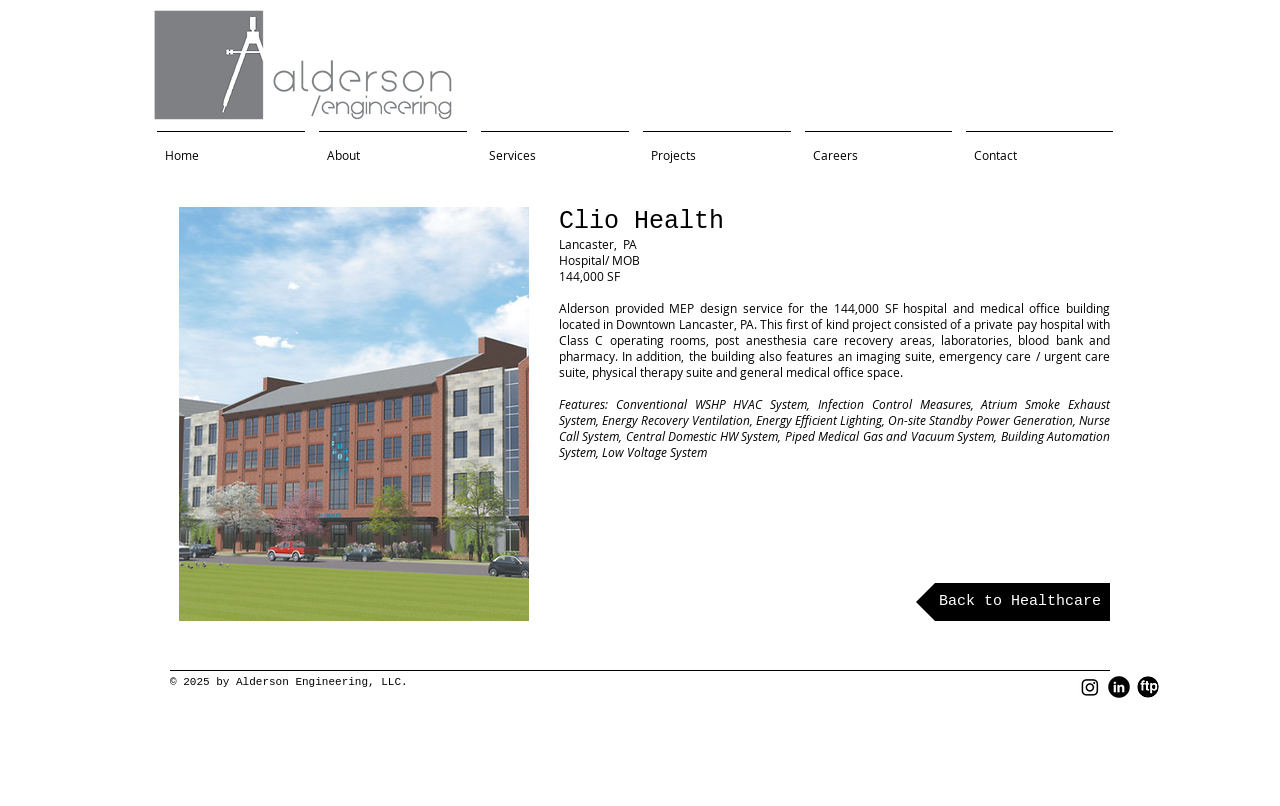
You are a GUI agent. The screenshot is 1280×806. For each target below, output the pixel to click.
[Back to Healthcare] (1013, 602)
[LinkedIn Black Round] (1119, 687)
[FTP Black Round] (1148, 687)
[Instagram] (1090, 687)
